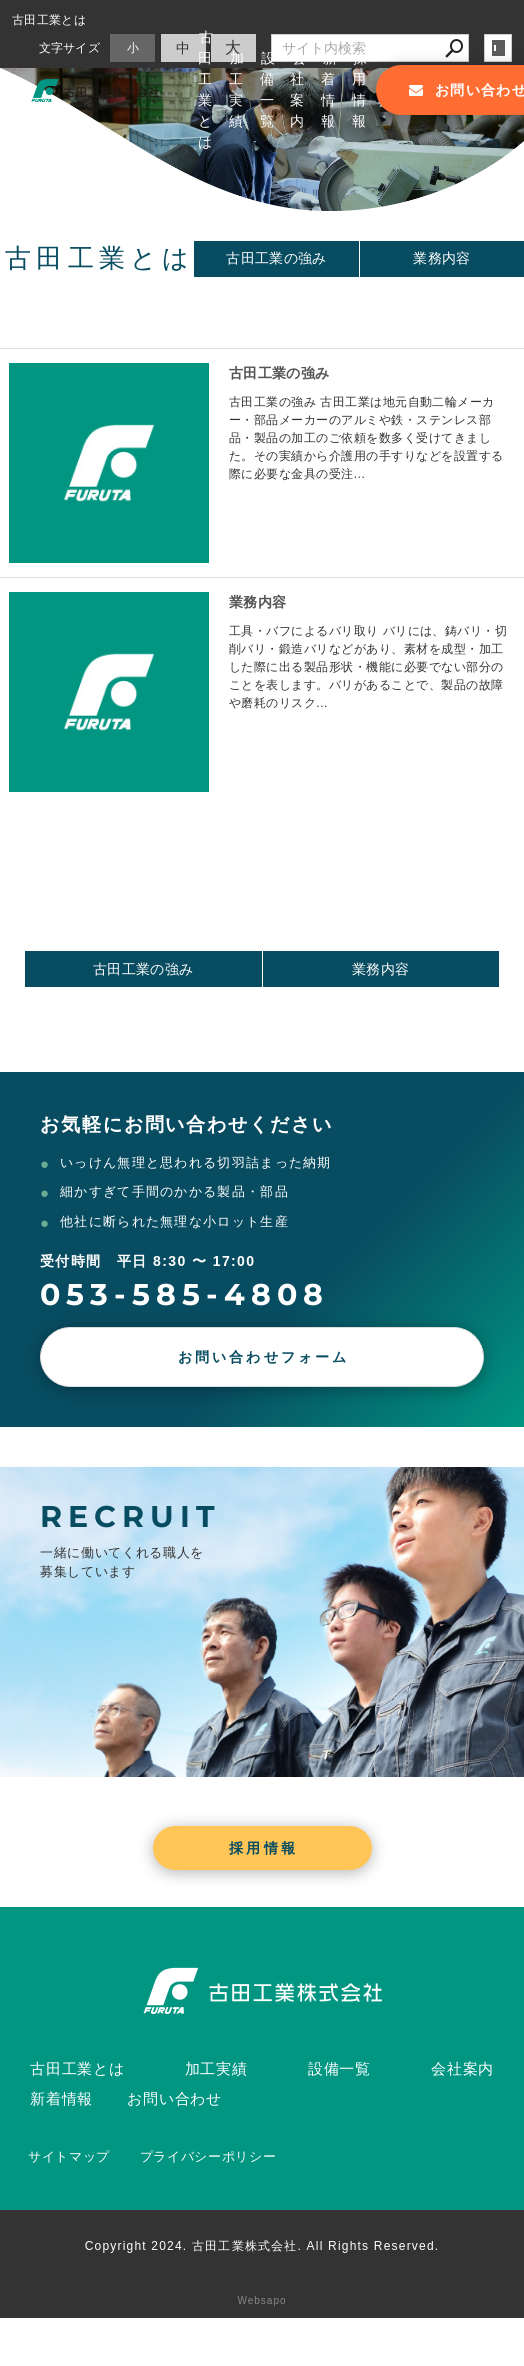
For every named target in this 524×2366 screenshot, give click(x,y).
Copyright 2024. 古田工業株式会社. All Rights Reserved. (262, 2246)
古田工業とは (206, 90)
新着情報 (329, 89)
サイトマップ (69, 2156)
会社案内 (298, 89)
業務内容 (257, 602)
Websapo (261, 2300)
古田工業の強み (276, 258)
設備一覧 (268, 89)
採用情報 (360, 89)
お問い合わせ (174, 2098)
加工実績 (237, 89)
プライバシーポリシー (208, 2156)
